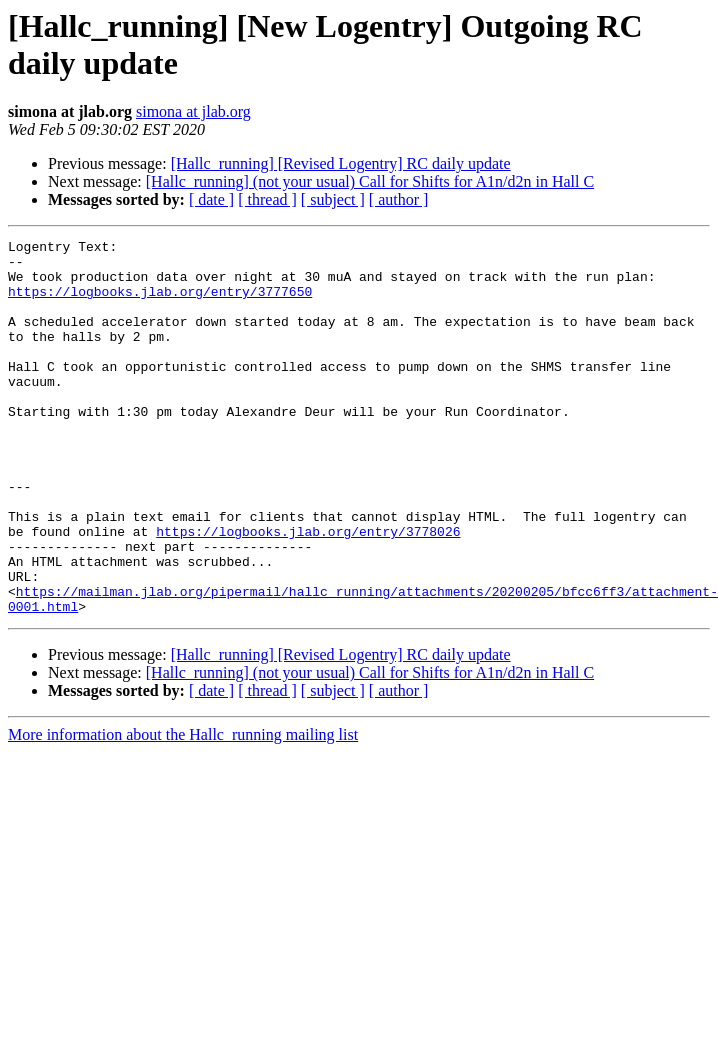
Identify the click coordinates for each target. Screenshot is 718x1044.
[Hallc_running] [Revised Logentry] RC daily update (341, 163)
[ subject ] (333, 199)
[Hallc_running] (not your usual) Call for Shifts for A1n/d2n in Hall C (370, 181)
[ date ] (211, 199)
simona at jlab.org (193, 111)
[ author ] (399, 199)
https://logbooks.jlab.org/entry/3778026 (285, 591)
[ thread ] (267, 199)
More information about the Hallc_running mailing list (183, 809)
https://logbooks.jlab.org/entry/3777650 (160, 303)
